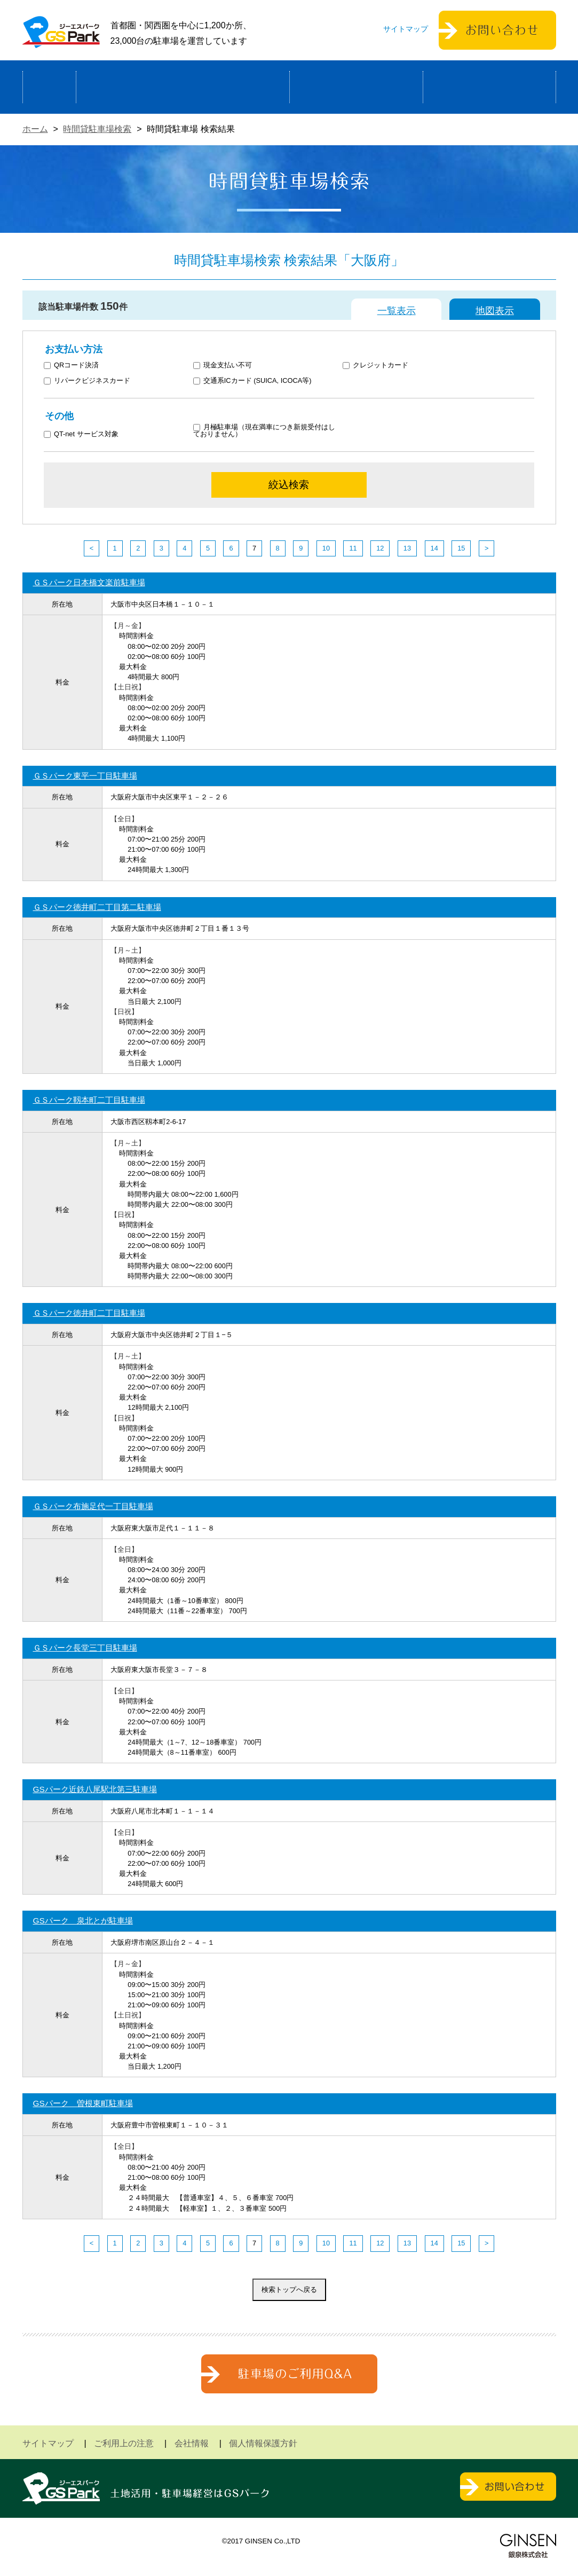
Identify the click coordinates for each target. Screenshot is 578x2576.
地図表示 (495, 310)
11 (353, 548)
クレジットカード (375, 365)
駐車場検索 (356, 87)
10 (326, 548)
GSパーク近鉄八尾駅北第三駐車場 (95, 1789)
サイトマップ (405, 29)
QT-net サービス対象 (88, 434)
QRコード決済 (71, 365)
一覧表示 (396, 310)
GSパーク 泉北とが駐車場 (83, 1920)
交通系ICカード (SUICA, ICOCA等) (252, 381)
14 (434, 548)
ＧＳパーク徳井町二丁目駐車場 (89, 1312)
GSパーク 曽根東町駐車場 (83, 2103)
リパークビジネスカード (87, 381)
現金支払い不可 (222, 365)
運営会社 (489, 87)
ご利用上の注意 (124, 2443)
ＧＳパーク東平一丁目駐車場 (85, 775)
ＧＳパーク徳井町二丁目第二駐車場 (97, 907)
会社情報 (192, 2443)
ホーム (49, 87)
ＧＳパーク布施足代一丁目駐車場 (93, 1506)
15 (461, 548)
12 (380, 548)
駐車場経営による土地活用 (182, 87)
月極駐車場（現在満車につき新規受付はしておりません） (264, 431)
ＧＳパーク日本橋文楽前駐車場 (89, 582)
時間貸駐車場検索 (97, 128)
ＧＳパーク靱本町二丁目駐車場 (89, 1099)
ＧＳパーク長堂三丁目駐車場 (85, 1647)
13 (407, 548)
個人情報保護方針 (263, 2443)
